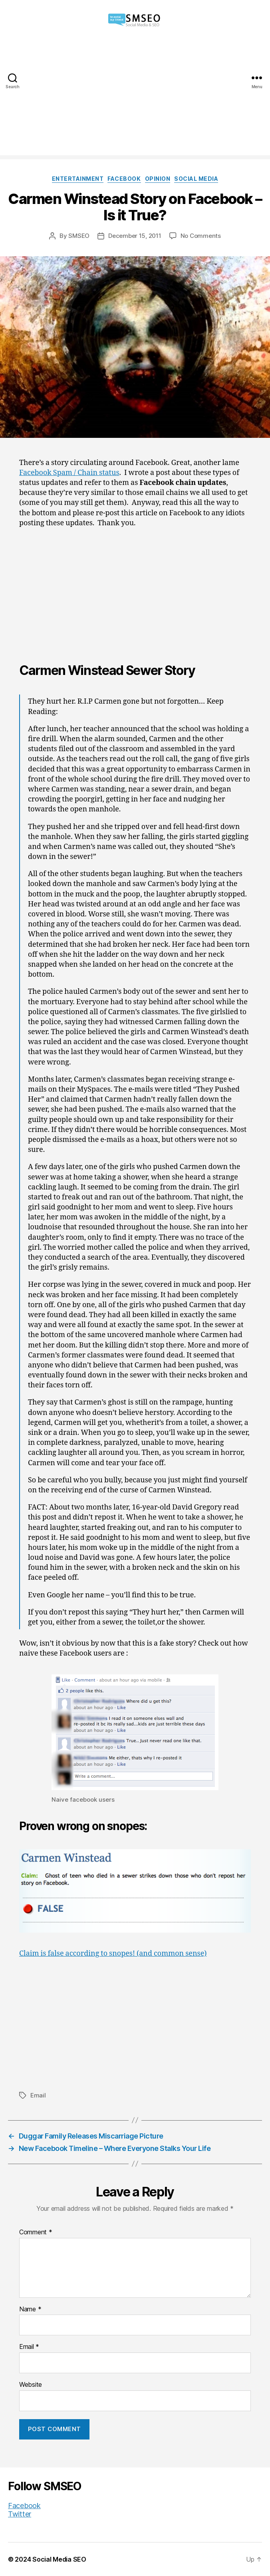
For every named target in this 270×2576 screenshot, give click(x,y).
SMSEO (78, 235)
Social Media (196, 178)
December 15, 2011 (134, 235)
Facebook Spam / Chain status (69, 472)
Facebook (124, 178)
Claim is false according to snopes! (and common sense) (113, 1953)
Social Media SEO (59, 2559)
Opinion (158, 178)
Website (30, 2384)
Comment (35, 2232)
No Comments (201, 235)
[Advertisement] (135, 99)
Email (38, 2095)
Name (30, 2309)
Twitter (19, 2514)
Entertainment (78, 178)
